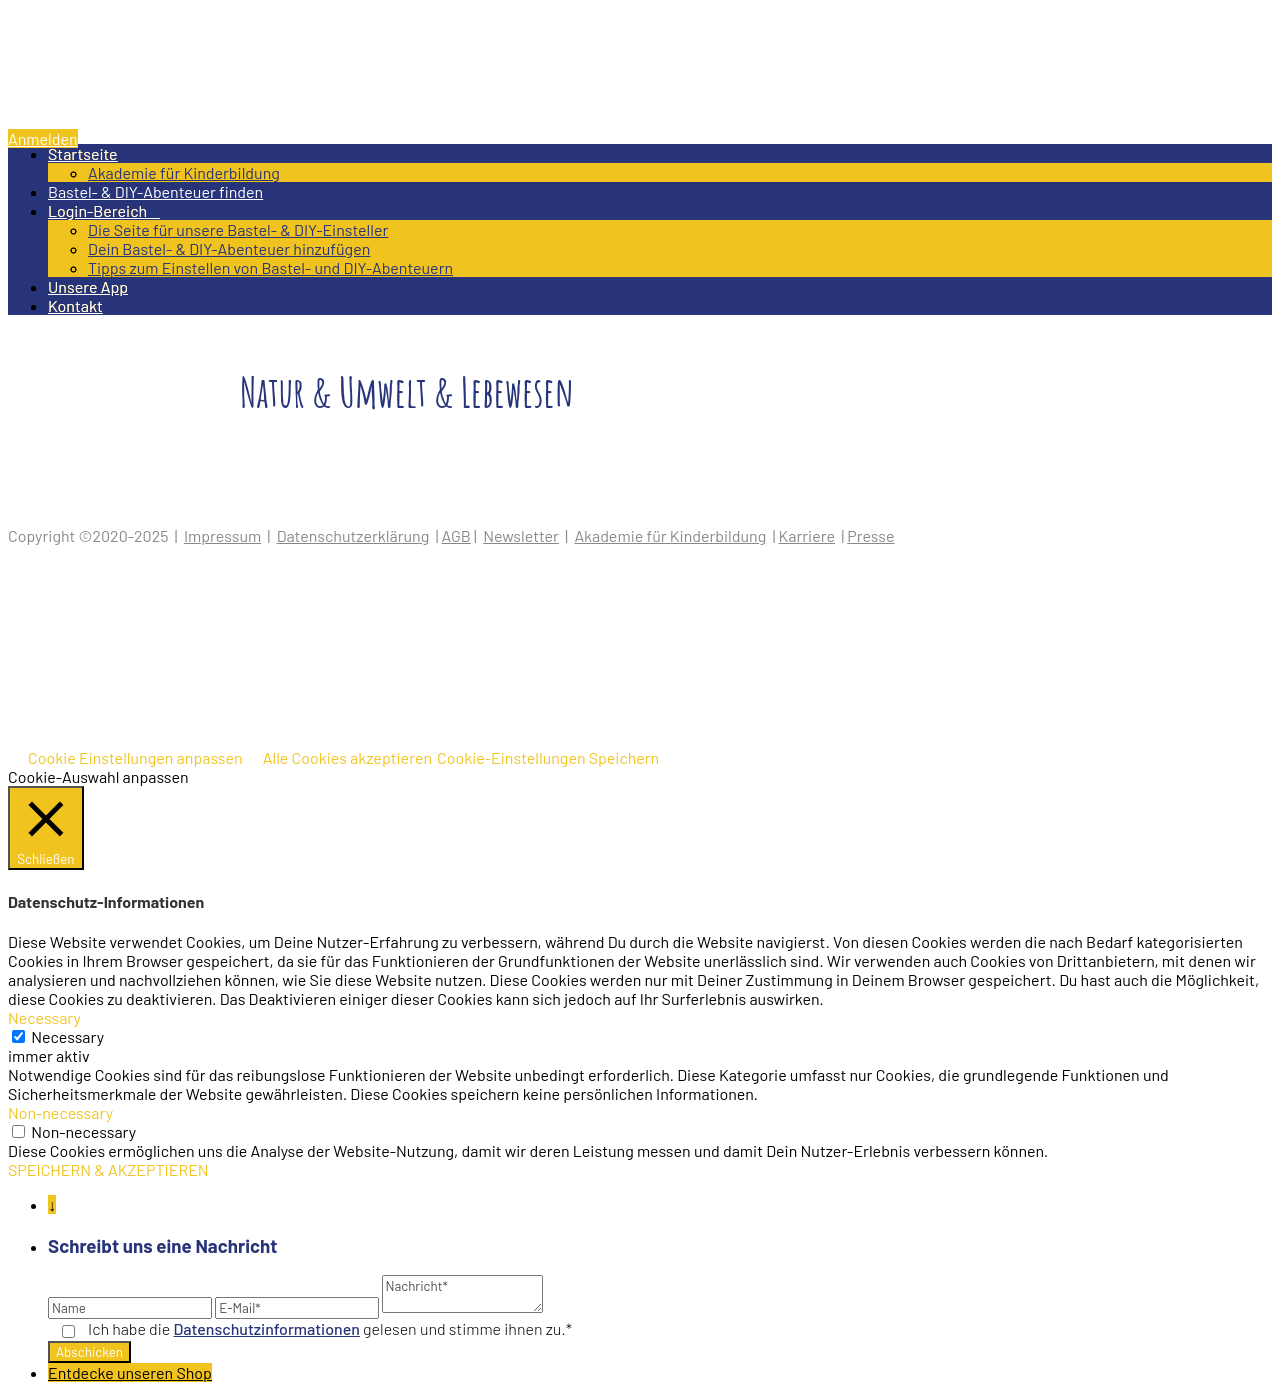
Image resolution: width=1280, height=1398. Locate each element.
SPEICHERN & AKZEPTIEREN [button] (108, 1169)
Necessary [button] (44, 1017)
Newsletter (521, 535)
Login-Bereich (104, 210)
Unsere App (88, 286)
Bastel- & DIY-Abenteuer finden (155, 191)
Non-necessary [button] (60, 1112)
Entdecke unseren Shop (130, 1372)
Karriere (807, 535)
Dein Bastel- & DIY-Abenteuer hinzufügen (229, 248)
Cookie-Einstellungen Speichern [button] (548, 757)
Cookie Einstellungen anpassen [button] (135, 757)
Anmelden (43, 138)
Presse (870, 535)
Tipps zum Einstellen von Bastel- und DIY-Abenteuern (270, 267)
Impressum (222, 535)
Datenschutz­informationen (267, 1328)
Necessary (67, 1036)
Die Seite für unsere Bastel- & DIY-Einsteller (238, 229)
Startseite (83, 153)
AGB (456, 535)
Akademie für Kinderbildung (184, 172)
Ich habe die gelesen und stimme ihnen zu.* (330, 1328)
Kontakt (75, 305)
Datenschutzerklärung (353, 535)
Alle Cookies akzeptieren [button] (347, 757)
